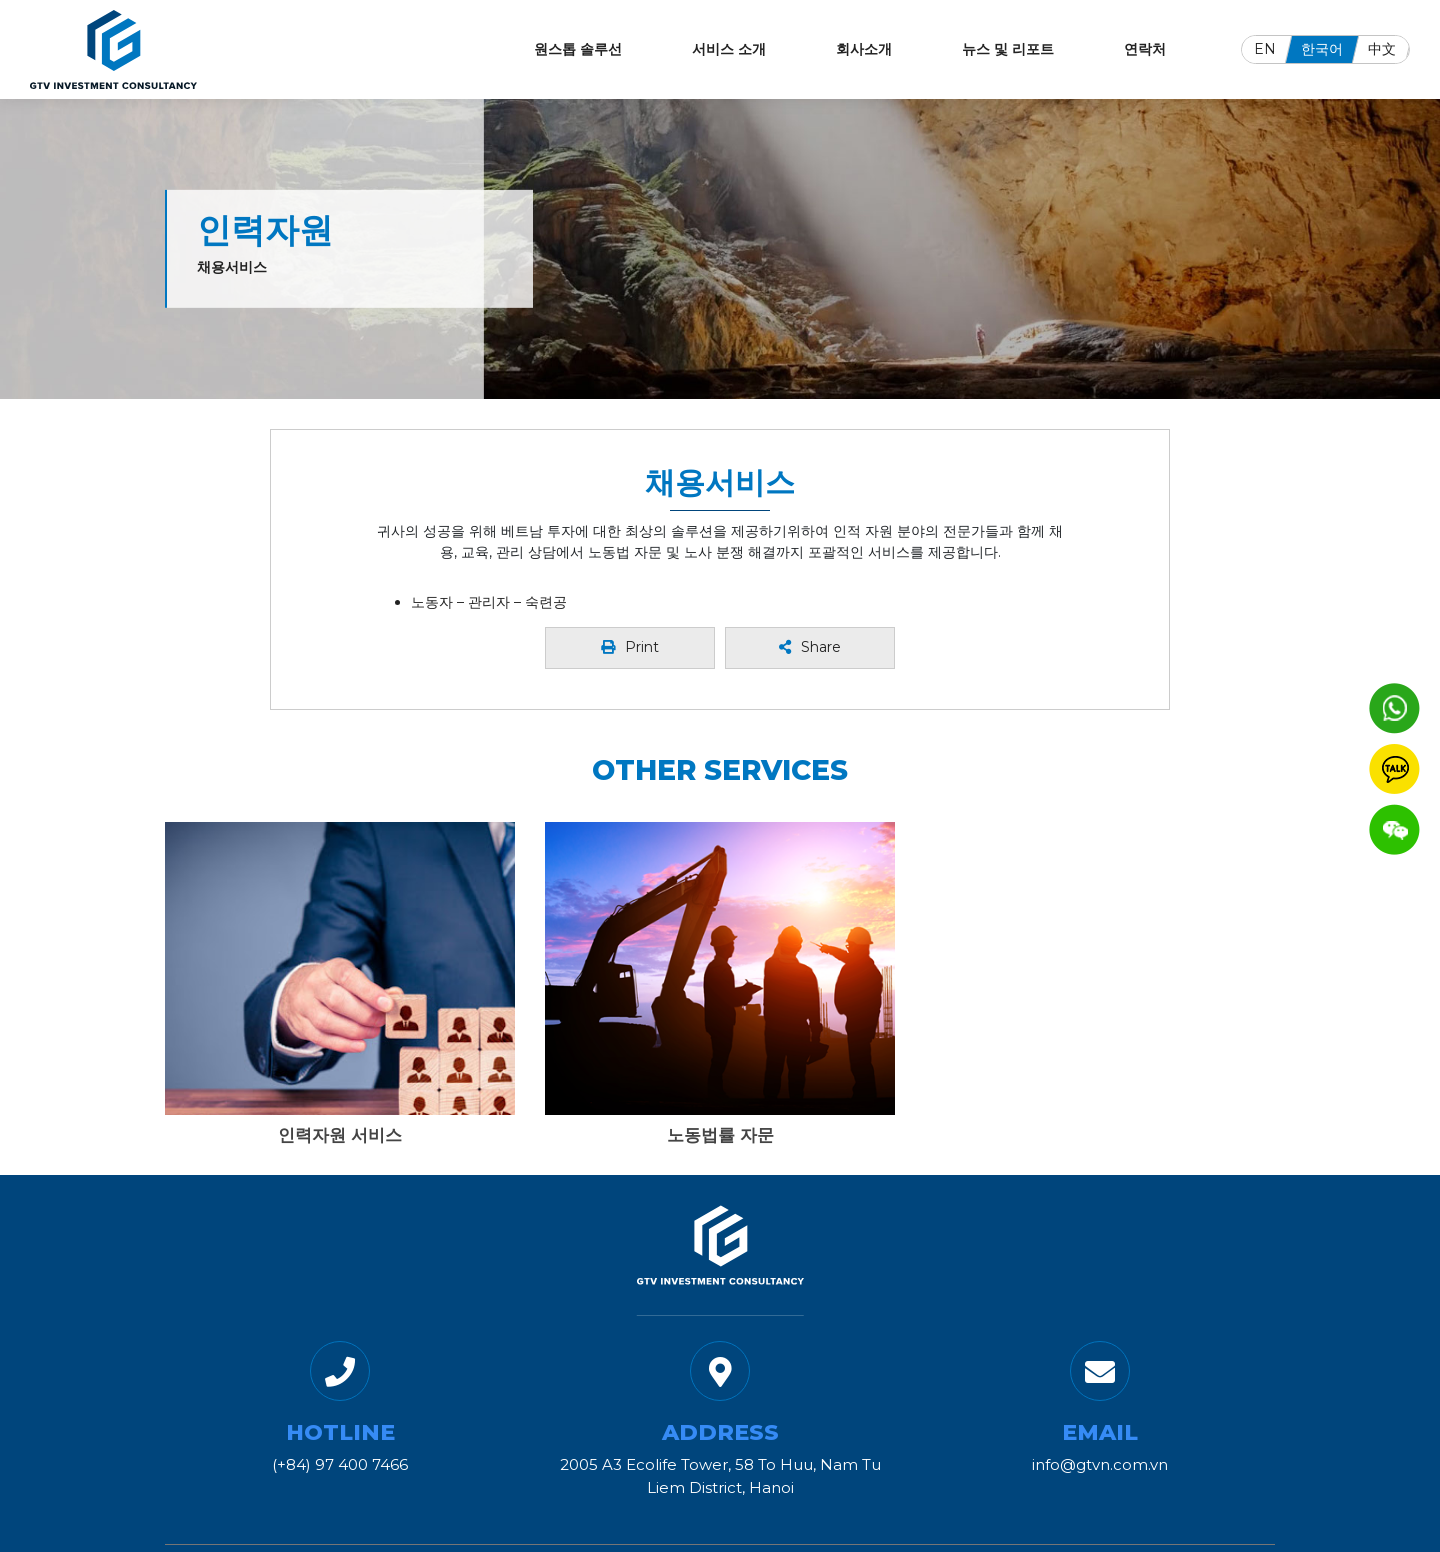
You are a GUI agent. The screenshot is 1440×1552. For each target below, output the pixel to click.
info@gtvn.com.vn (1100, 1464)
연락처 (1145, 49)
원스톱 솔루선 (578, 49)
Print (630, 647)
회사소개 (864, 49)
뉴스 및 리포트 (1008, 49)
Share (810, 647)
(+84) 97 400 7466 (340, 1464)
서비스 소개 (729, 49)
